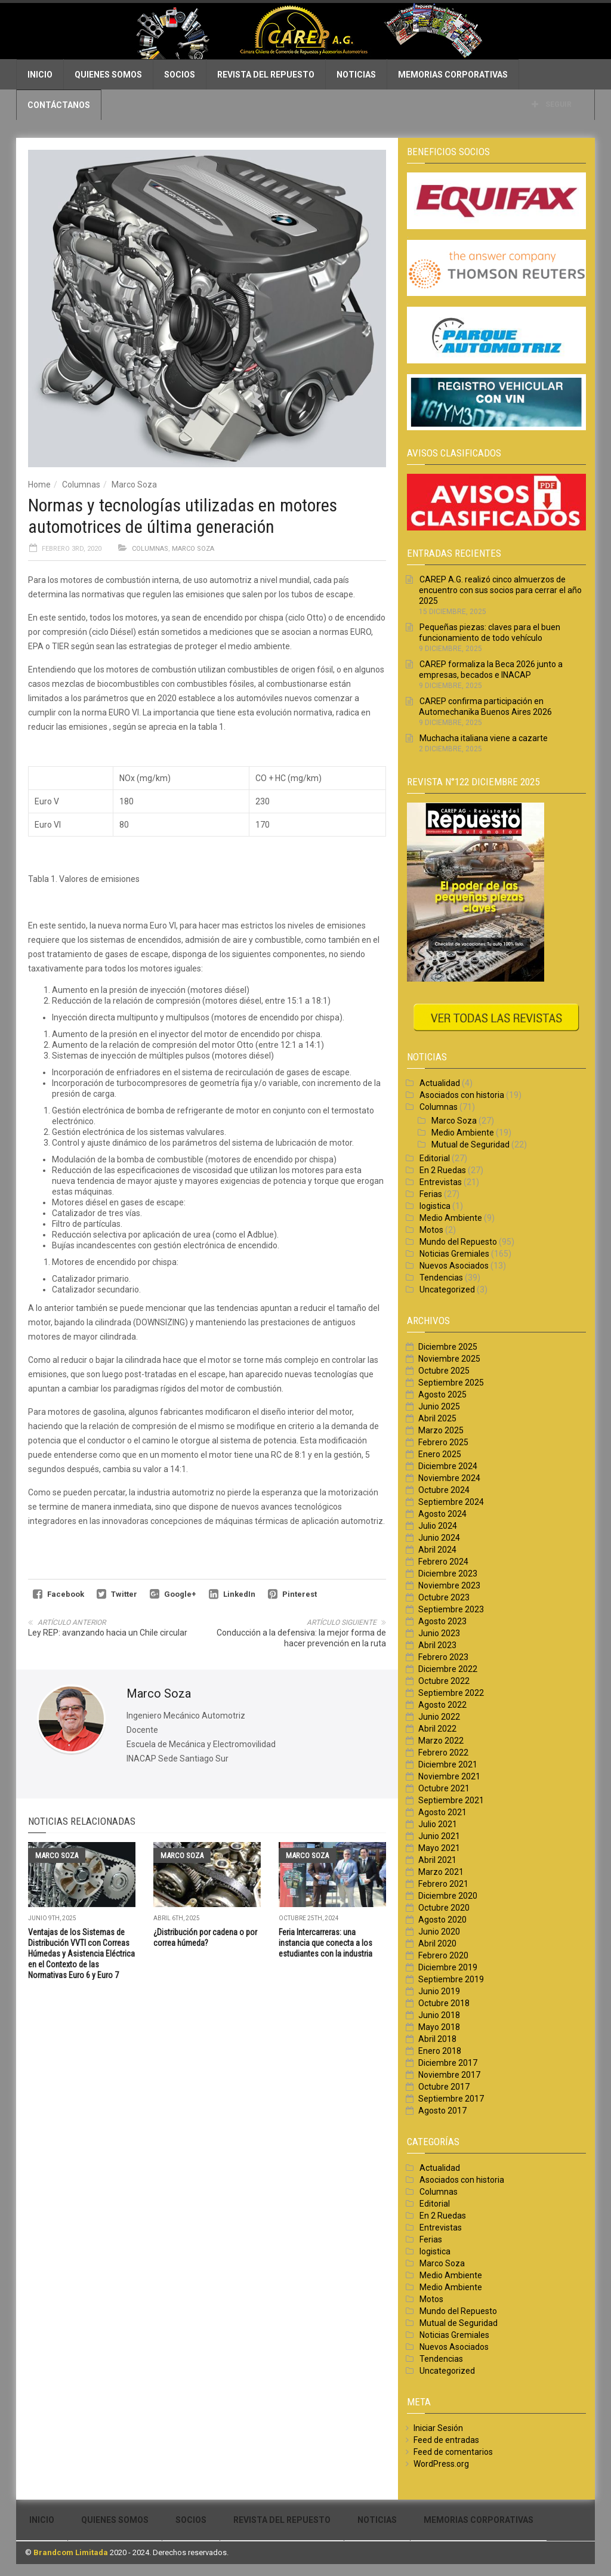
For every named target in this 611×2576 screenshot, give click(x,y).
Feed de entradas (446, 2440)
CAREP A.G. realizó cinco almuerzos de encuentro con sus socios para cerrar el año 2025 (500, 590)
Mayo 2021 (439, 1848)
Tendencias (441, 1277)
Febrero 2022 (443, 1752)
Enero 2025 (439, 1454)
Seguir (552, 104)
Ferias (430, 1194)
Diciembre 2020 (447, 1896)
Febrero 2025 (443, 1442)
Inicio (40, 74)
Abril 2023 (437, 1645)
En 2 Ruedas (442, 1170)
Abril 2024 (437, 1549)
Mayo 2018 (439, 2027)
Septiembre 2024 (451, 1502)
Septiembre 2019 (451, 1979)
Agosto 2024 (442, 1514)
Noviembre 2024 (449, 1478)
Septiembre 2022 (451, 1693)
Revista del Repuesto (265, 74)
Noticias (356, 74)
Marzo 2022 (441, 1740)
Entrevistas (440, 1182)
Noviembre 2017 (449, 2075)
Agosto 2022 (442, 1705)
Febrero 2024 (443, 1561)
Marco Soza (134, 484)
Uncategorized (447, 1289)
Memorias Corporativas (453, 74)
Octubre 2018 (444, 2003)
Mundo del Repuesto (458, 1242)
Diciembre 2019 (447, 1967)
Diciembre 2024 (447, 1466)
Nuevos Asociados (454, 1265)
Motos (431, 1230)
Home (39, 484)
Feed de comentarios (453, 2452)
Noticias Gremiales (454, 1253)
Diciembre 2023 (447, 1573)
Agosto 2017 (442, 2110)
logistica (434, 1206)
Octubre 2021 (444, 1788)
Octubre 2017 (444, 2086)
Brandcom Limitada (70, 2552)
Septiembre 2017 (451, 2098)
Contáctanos (58, 105)
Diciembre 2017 (447, 2063)
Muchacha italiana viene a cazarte (483, 738)
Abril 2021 (437, 1860)
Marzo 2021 (441, 1872)
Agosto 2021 (442, 1812)
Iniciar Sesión (438, 2428)
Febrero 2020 (443, 1955)
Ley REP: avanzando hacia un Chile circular (107, 1632)
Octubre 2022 (444, 1681)
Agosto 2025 (442, 1394)
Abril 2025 (437, 1418)
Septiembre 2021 (451, 1800)
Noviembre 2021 (449, 1776)
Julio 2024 (437, 1526)
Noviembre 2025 (449, 1358)
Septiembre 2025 (451, 1382)
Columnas (81, 484)
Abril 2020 (437, 1943)
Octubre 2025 (444, 1370)
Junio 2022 (439, 1717)
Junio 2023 (439, 1633)
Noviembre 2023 (449, 1585)
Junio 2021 (439, 1836)
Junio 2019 (439, 1991)
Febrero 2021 (443, 1884)
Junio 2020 (439, 1931)
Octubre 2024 (444, 1490)
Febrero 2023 (443, 1657)
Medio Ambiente (462, 1132)
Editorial (434, 1158)
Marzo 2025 (441, 1430)
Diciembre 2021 (447, 1764)
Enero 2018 (439, 2051)
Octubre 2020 (444, 1907)
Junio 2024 (439, 1537)
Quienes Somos (108, 74)
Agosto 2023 (442, 1621)
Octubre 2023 (444, 1597)
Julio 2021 (437, 1824)
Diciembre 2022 (447, 1669)
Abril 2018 (437, 2039)
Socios (179, 74)
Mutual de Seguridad (470, 1144)
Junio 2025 (439, 1406)
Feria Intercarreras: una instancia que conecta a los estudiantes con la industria (325, 1942)
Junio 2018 (439, 2015)
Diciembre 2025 (447, 1347)
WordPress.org (441, 2464)
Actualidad (439, 1083)
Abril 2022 (437, 1728)
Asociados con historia (461, 1095)
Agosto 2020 (442, 1919)
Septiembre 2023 (451, 1609)
